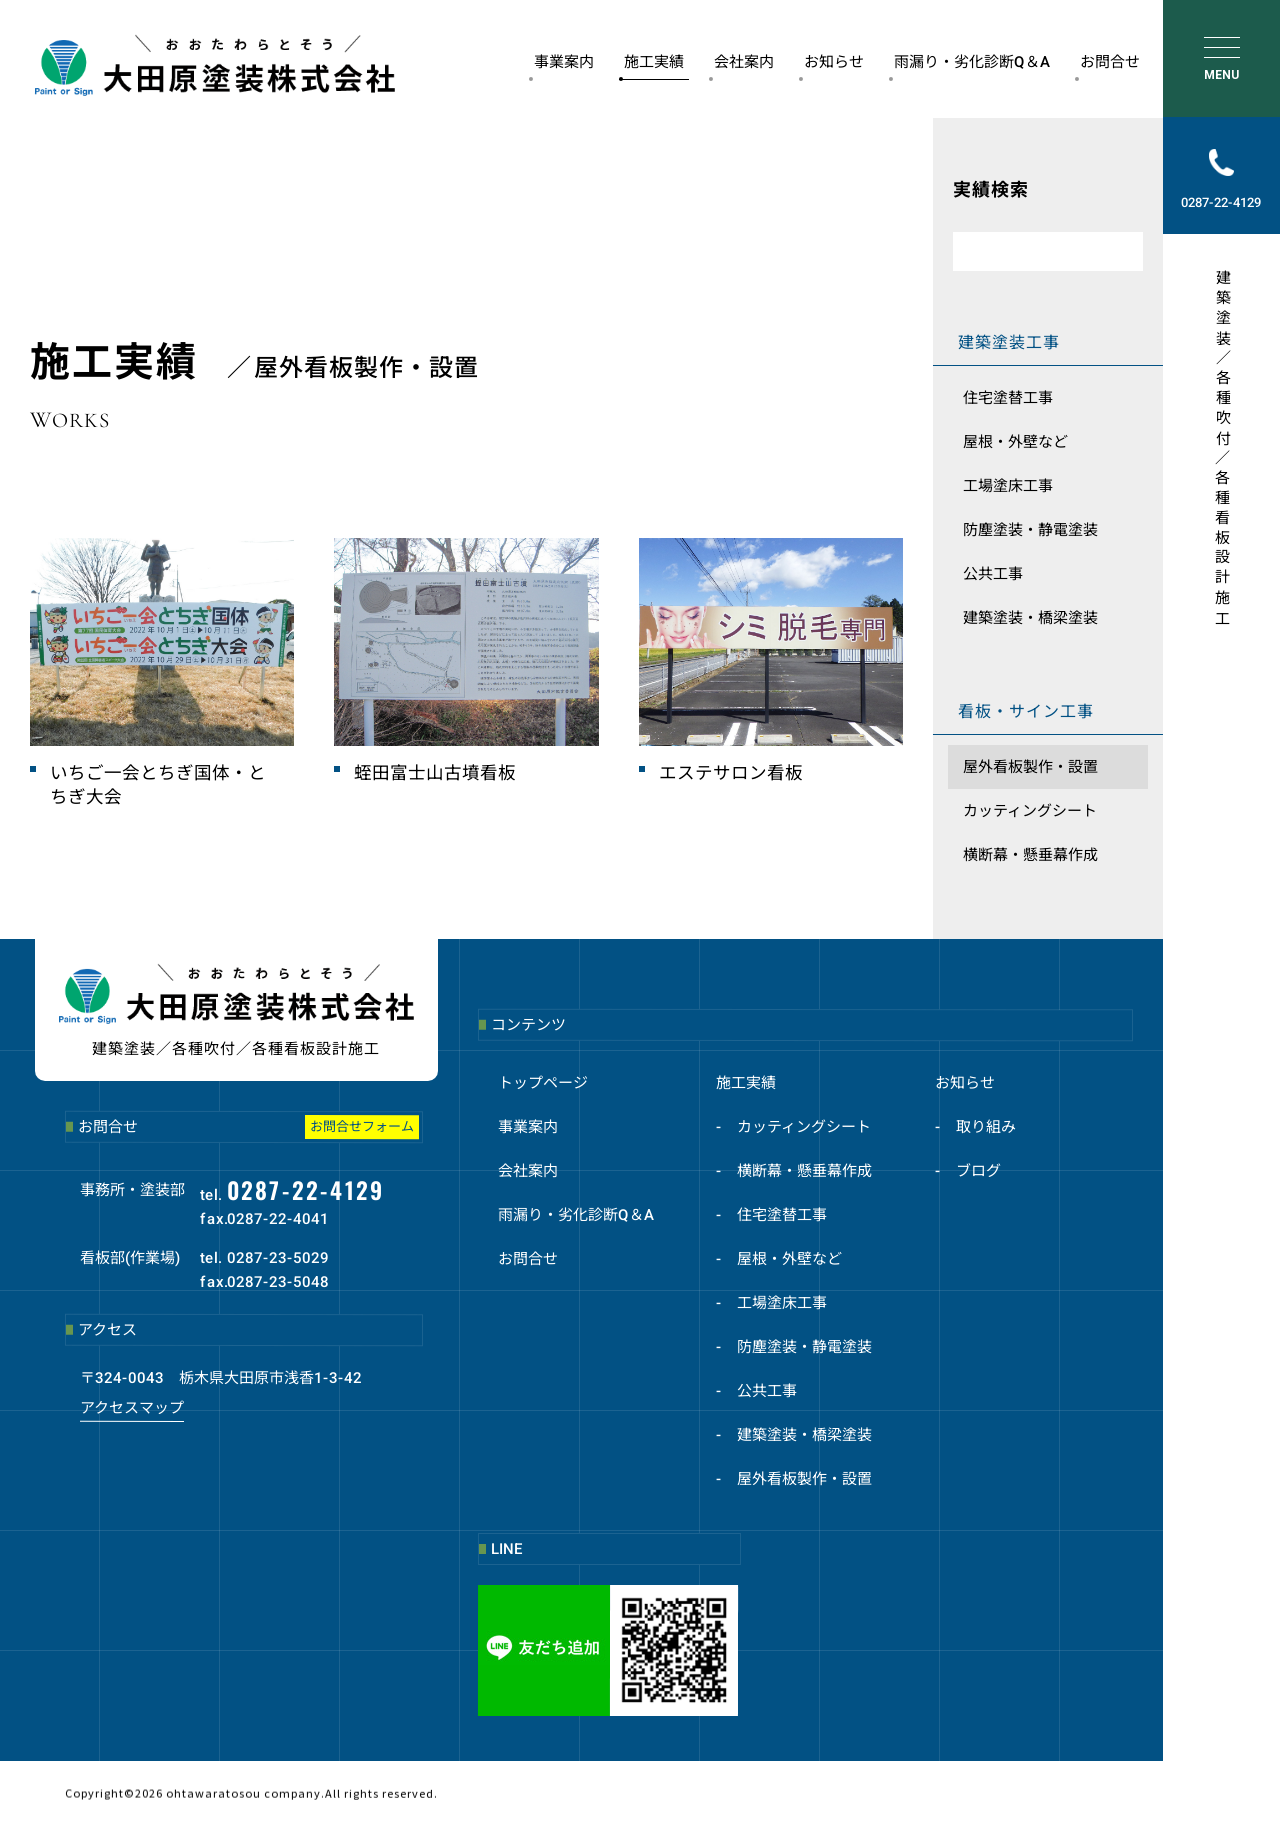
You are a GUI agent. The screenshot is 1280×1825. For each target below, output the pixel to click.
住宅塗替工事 (1008, 398)
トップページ (543, 1083)
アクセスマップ (132, 1407)
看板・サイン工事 (1026, 711)
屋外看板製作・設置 (1030, 767)
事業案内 (561, 66)
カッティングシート (1030, 811)
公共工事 (993, 574)
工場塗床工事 (1008, 486)
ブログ (978, 1171)
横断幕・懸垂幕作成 (1030, 855)
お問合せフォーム (362, 1126)
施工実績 (651, 66)
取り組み (986, 1127)
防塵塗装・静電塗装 (1030, 530)
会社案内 (741, 66)
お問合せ (1107, 66)
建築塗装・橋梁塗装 (1030, 618)
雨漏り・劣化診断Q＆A (969, 66)
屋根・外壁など (1015, 442)
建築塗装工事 (1009, 342)
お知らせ (831, 66)
